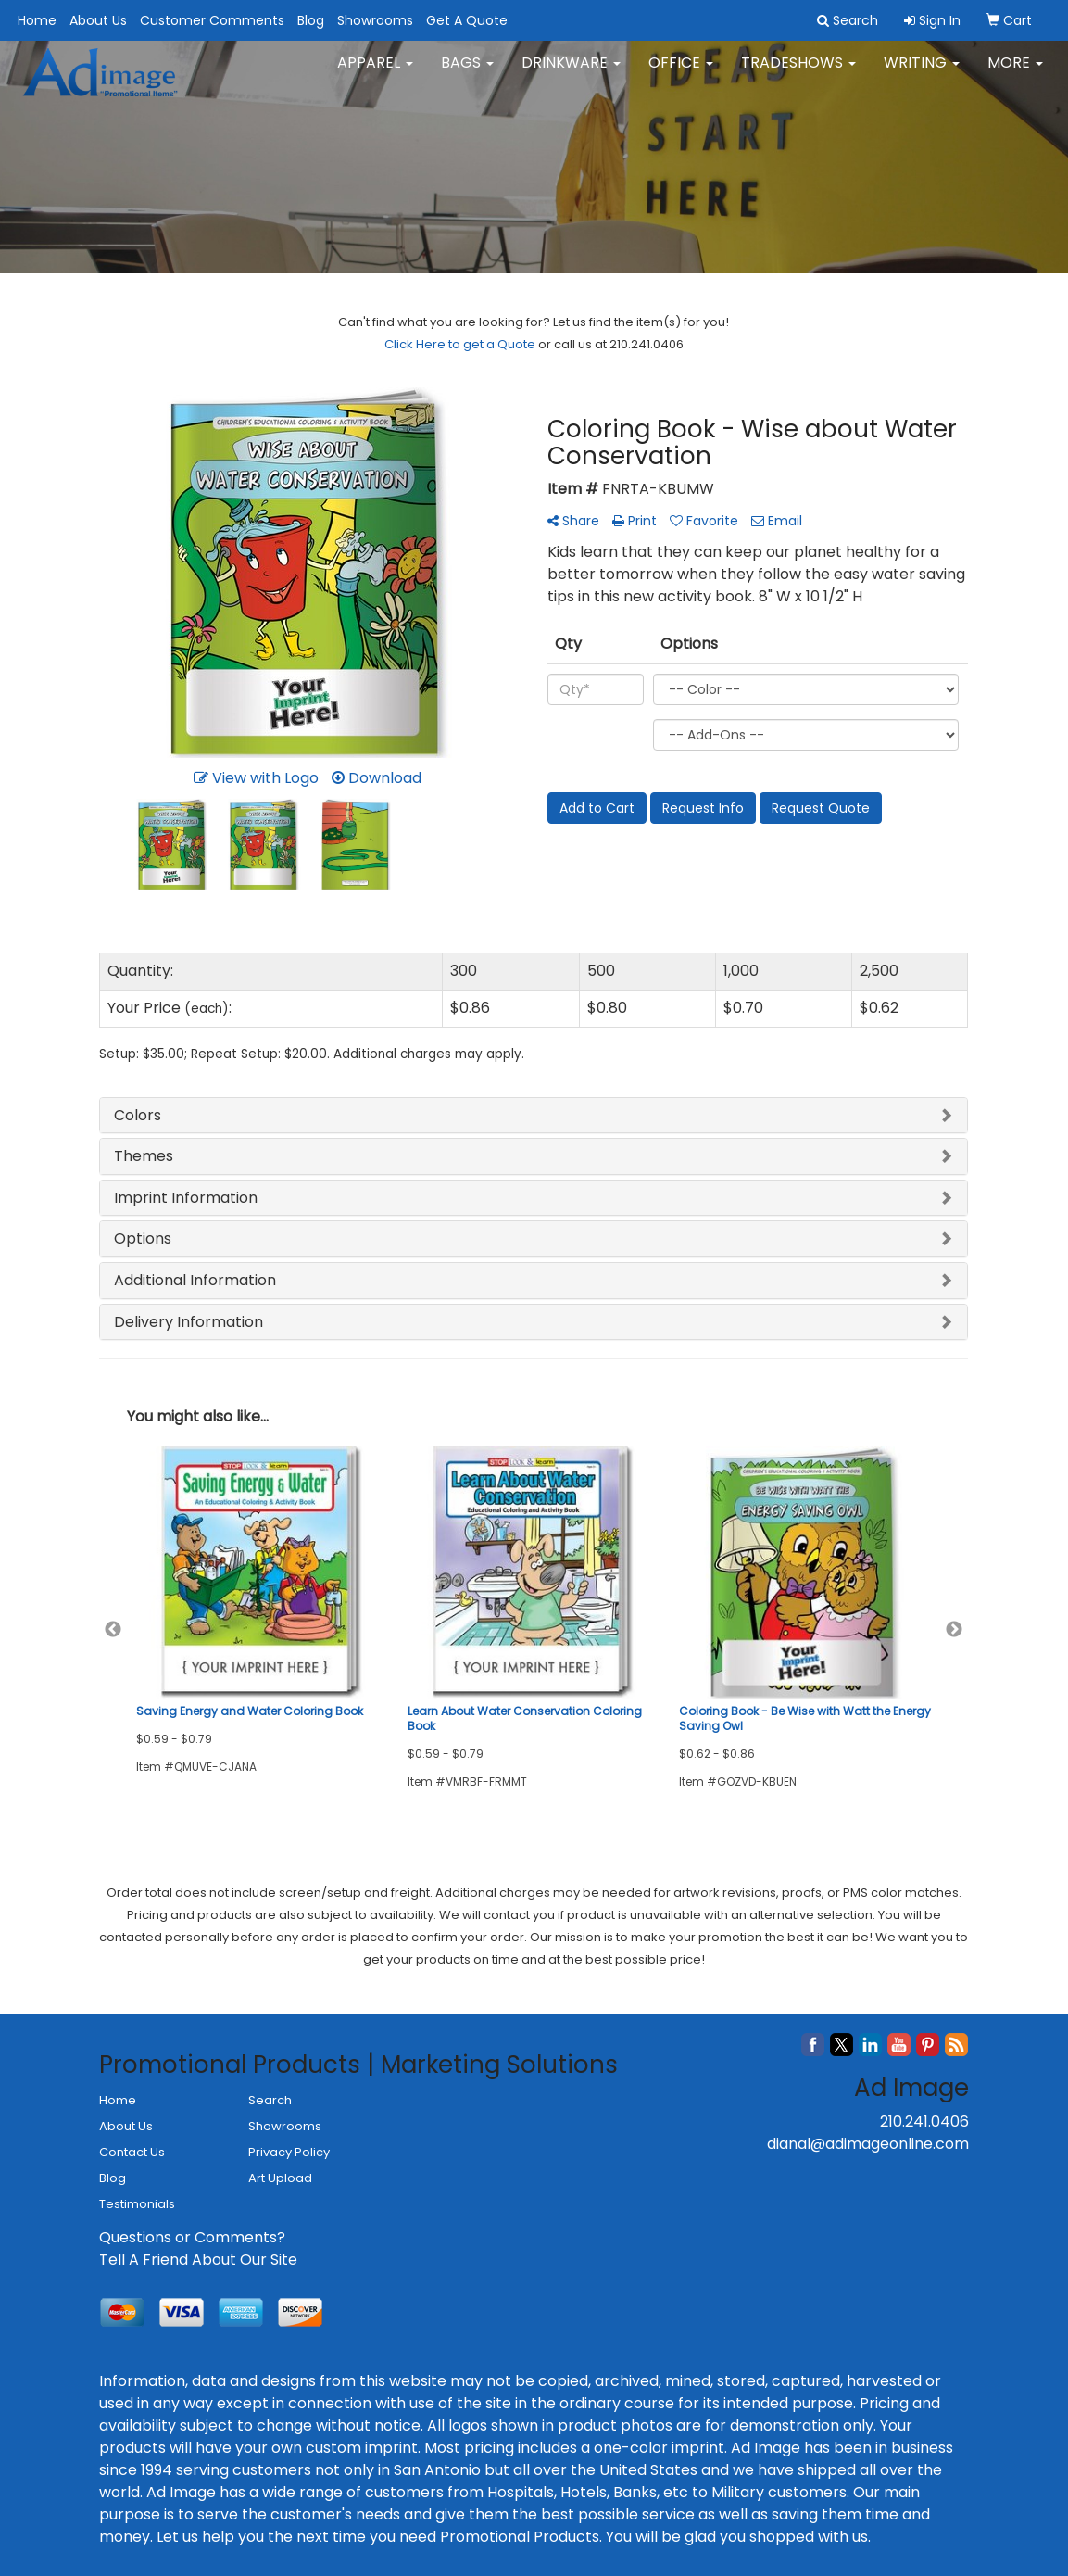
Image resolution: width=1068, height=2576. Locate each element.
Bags (467, 73)
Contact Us (132, 2152)
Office (680, 73)
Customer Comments (212, 20)
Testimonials (137, 2204)
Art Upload (280, 2178)
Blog (310, 20)
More (1015, 73)
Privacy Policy (289, 2152)
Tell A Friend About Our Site (198, 2259)
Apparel (375, 73)
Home (37, 20)
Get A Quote (467, 20)
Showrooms (375, 20)
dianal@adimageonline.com (868, 2143)
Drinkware (571, 73)
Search (270, 2100)
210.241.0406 (924, 2121)
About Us (98, 20)
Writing (922, 73)
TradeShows (798, 73)
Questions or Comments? (192, 2237)
